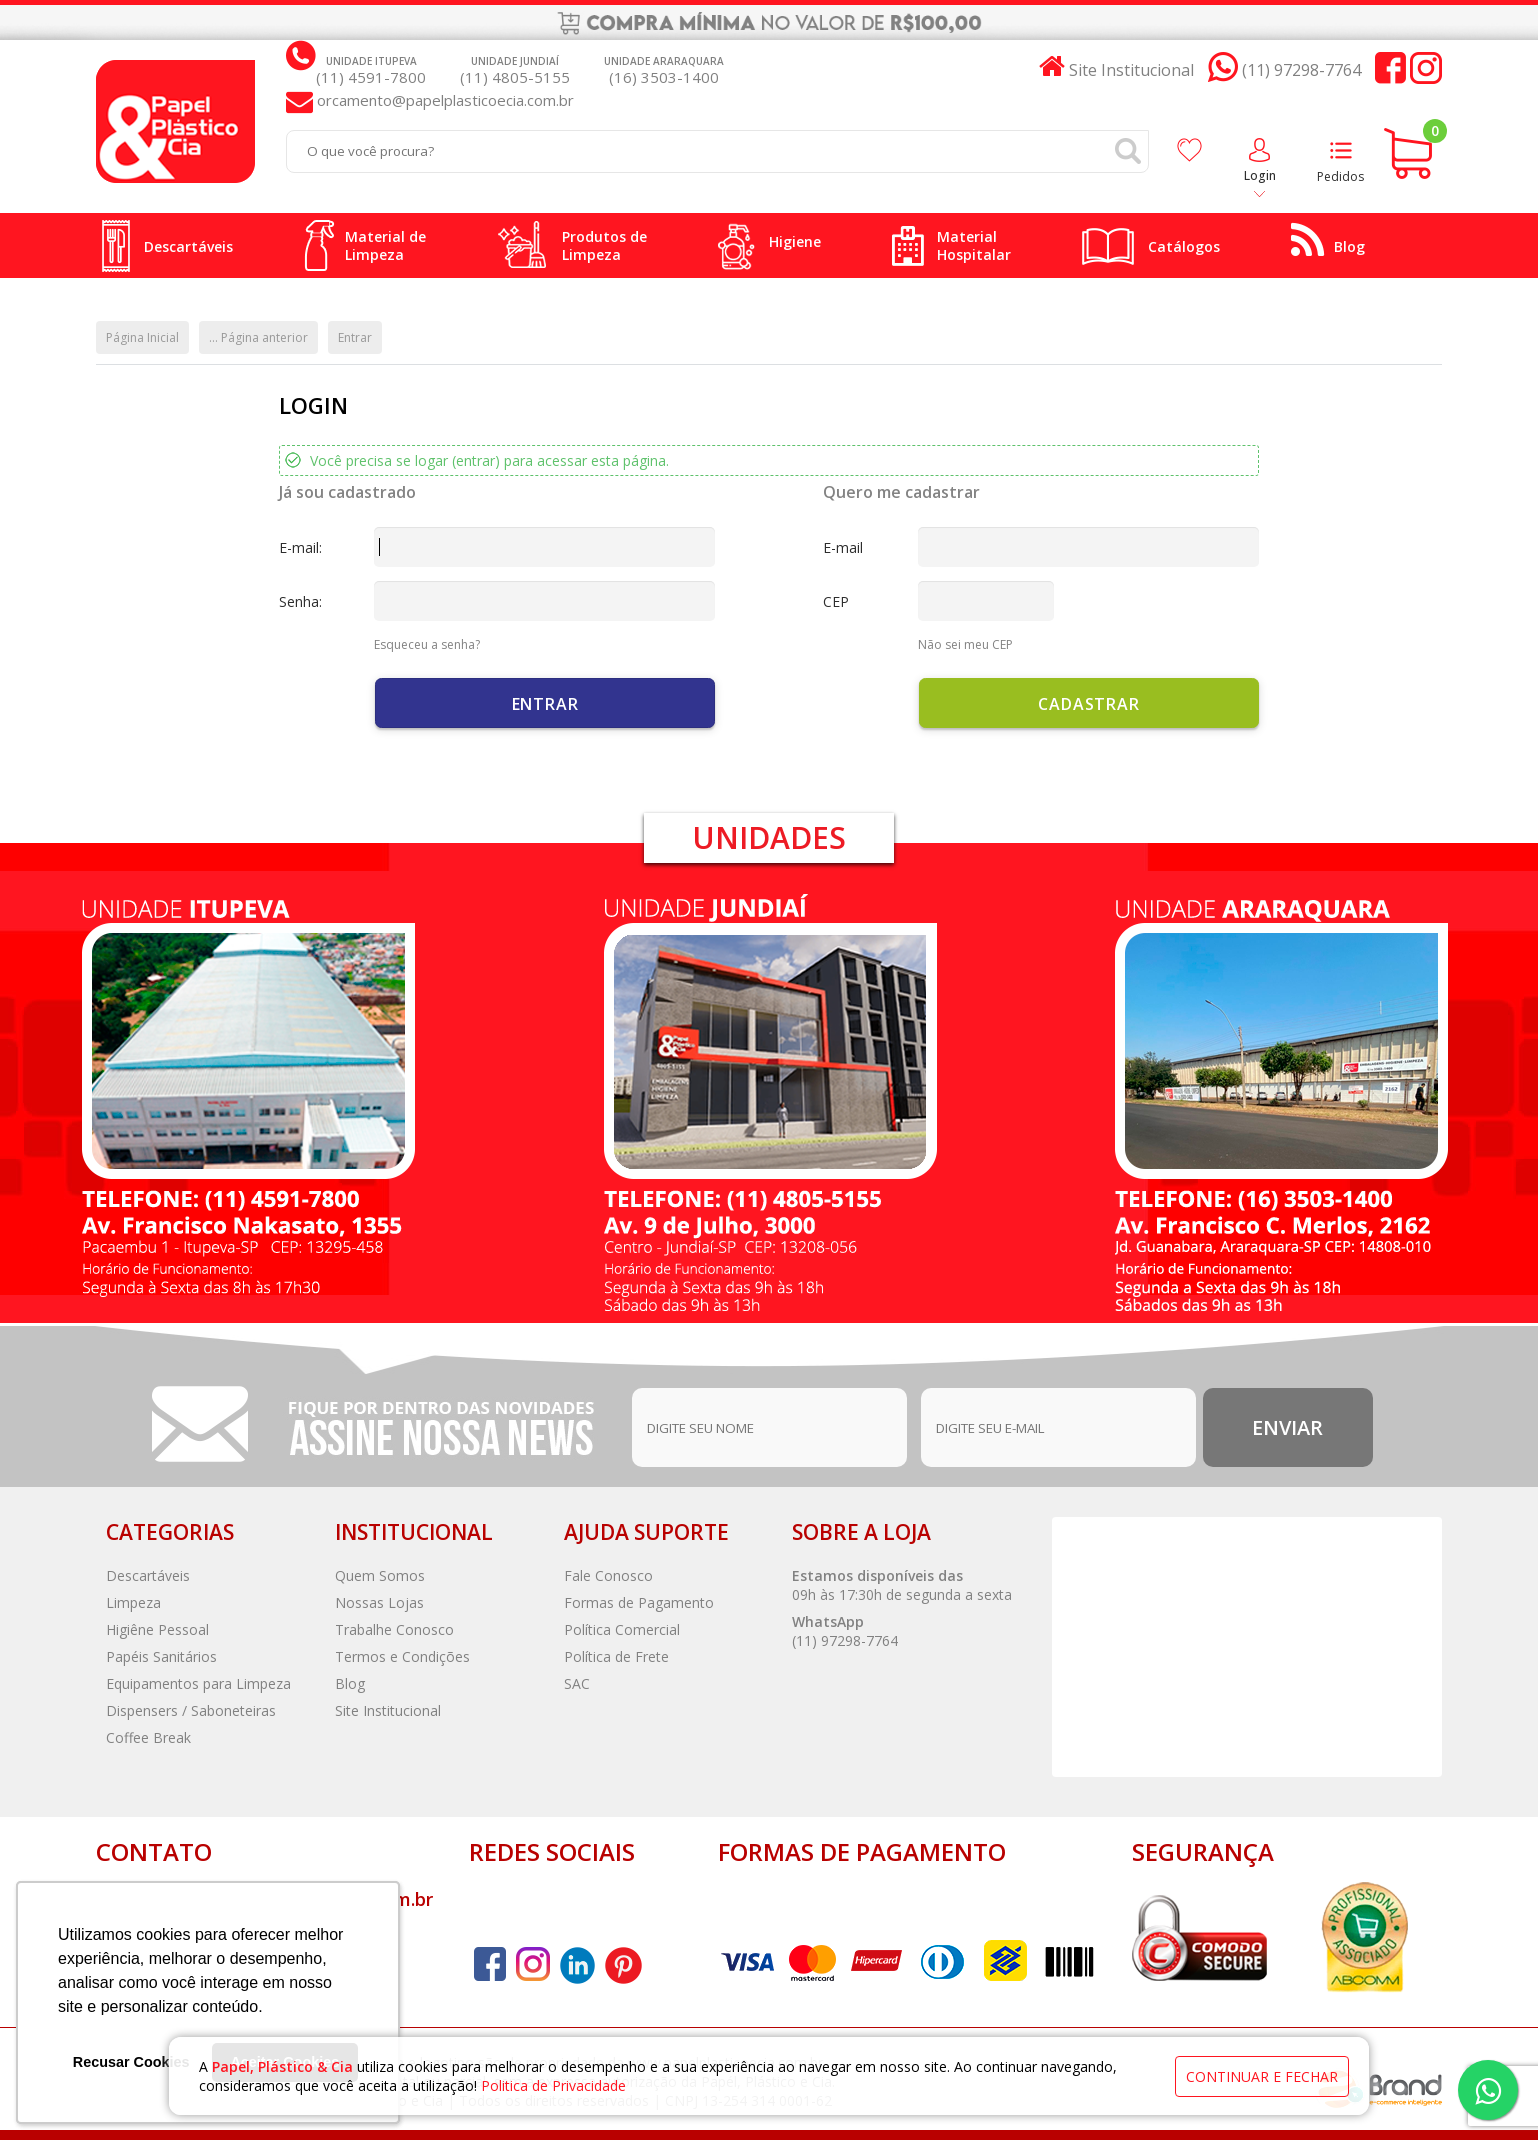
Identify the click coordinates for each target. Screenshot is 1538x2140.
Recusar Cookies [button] (131, 2062)
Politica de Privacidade (553, 2085)
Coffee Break (148, 1737)
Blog (350, 1683)
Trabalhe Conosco (394, 1629)
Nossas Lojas (379, 1602)
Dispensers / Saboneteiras (191, 1710)
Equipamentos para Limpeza (198, 1683)
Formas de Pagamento (639, 1602)
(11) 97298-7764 (845, 1640)
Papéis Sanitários (161, 1656)
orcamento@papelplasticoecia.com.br (443, 100)
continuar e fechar (1262, 2076)
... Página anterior (258, 337)
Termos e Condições (402, 1656)
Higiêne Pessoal (157, 1629)
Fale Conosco (608, 1575)
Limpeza (133, 1602)
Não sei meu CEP (965, 644)
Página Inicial (142, 337)
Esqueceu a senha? (427, 644)
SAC (577, 1683)
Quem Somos (380, 1575)
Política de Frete (616, 1656)
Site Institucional (388, 1710)
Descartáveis (148, 1575)
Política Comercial (622, 1629)
